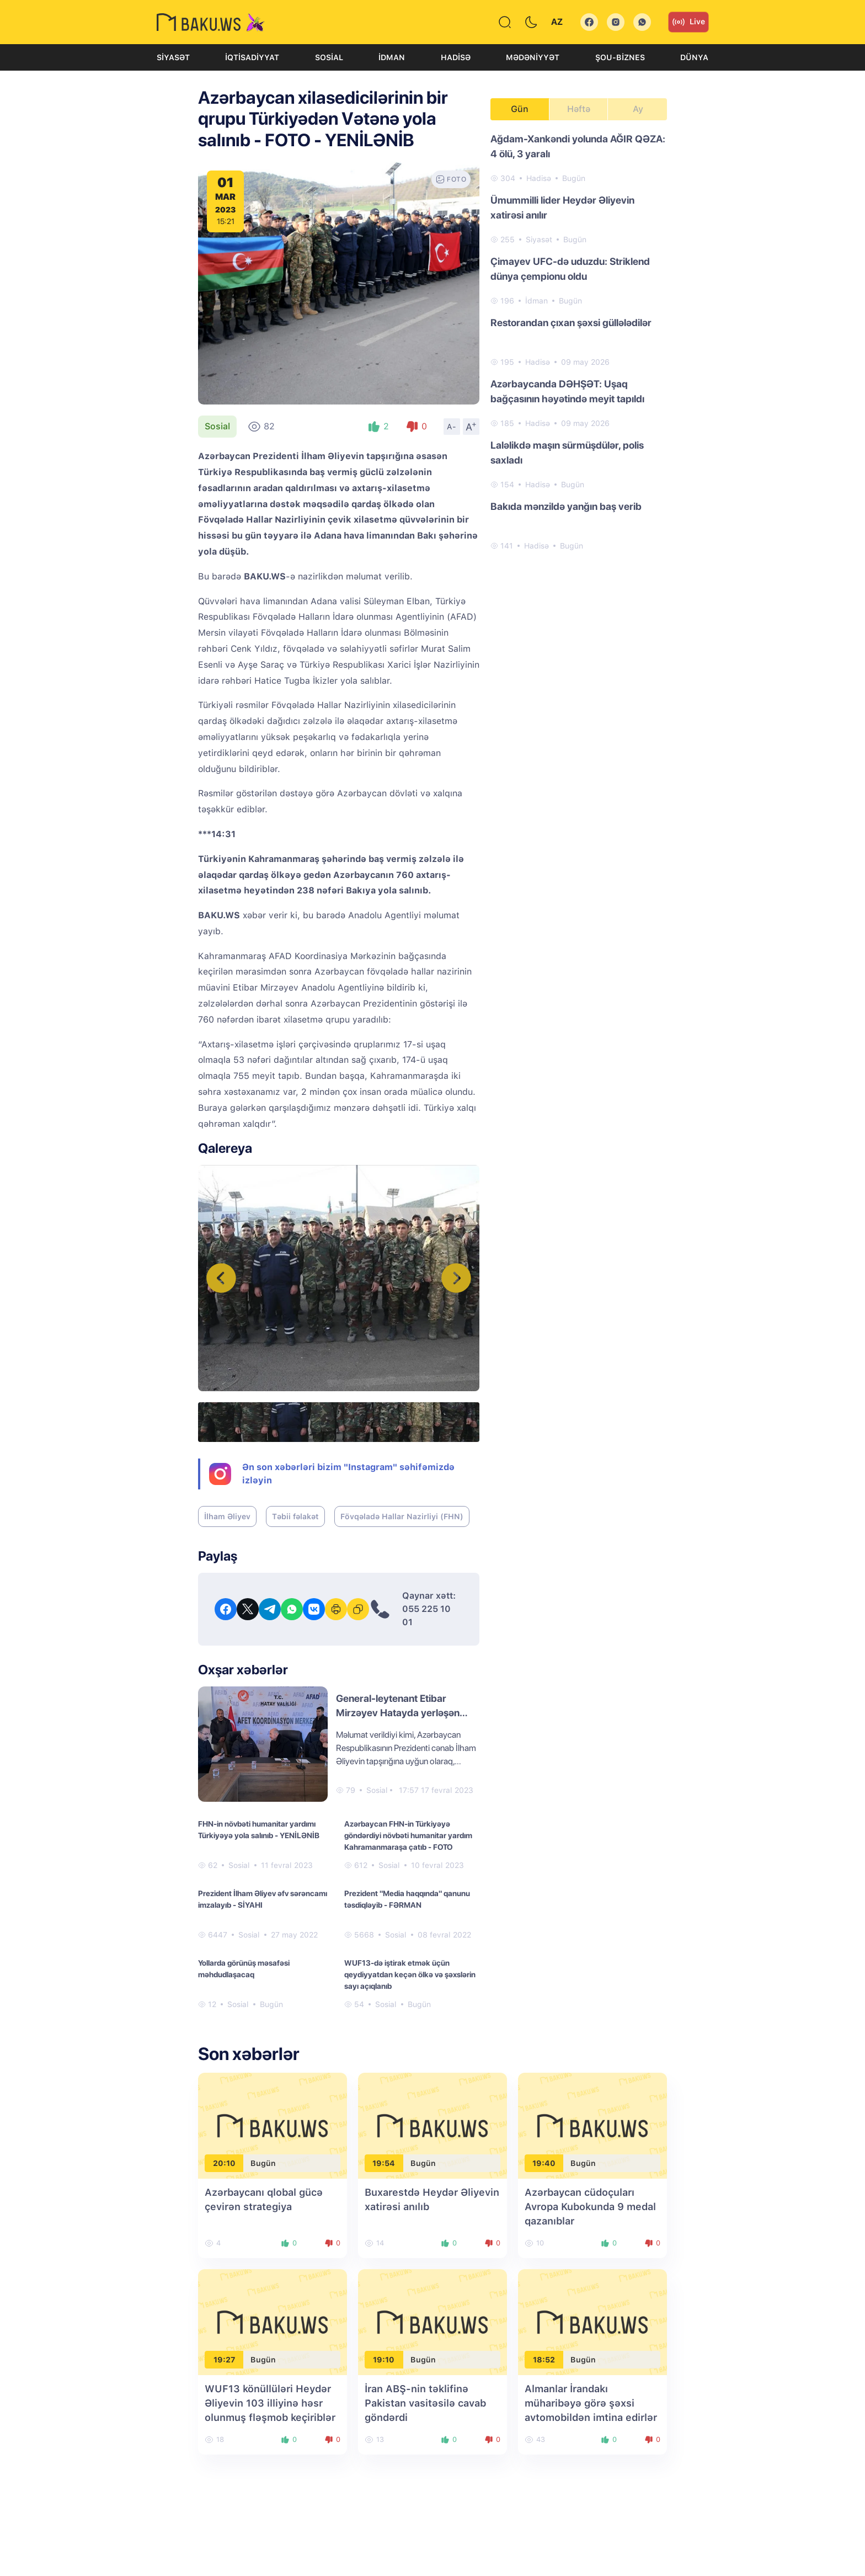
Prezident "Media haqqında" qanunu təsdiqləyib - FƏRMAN (407, 1899)
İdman (391, 57)
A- (452, 426)
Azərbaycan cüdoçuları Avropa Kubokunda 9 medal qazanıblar (590, 2206)
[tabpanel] (578, 341)
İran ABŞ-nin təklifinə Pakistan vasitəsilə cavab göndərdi (425, 2403)
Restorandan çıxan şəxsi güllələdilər (571, 322)
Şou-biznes (620, 57)
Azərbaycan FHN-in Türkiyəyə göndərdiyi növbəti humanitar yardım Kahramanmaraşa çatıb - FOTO (408, 1835)
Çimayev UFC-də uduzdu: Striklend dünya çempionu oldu (570, 269)
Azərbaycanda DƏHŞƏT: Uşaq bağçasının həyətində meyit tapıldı (567, 391)
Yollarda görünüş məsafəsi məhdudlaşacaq (244, 1968)
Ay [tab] (638, 109)
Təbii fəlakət (295, 1516)
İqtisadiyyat (252, 57)
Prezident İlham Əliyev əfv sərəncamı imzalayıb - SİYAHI (262, 1899)
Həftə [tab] (578, 109)
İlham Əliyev (227, 1516)
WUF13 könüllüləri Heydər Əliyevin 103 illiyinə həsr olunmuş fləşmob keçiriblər (270, 2403)
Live (688, 22)
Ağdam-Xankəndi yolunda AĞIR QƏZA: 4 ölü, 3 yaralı (577, 146)
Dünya (694, 57)
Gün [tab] (519, 109)
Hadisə (456, 57)
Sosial (329, 57)
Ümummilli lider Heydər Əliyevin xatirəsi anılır (562, 207)
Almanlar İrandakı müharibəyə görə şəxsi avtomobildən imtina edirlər (591, 2403)
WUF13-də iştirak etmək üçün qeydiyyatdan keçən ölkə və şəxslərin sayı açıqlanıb (410, 1974)
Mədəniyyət (532, 57)
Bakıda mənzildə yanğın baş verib (566, 506)
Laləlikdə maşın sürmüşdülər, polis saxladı (567, 452)
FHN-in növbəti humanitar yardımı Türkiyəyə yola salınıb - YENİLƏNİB (258, 1829)
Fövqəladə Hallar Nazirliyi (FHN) (401, 1516)
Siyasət (173, 57)
